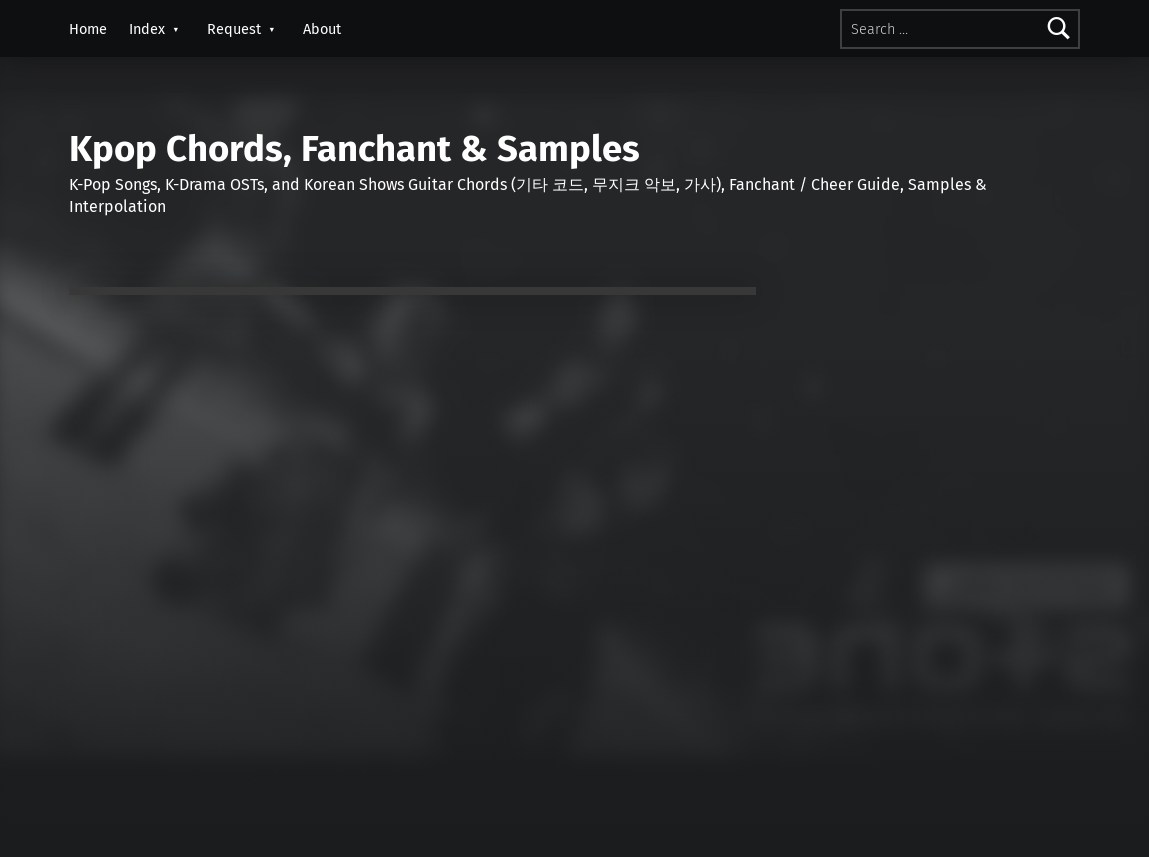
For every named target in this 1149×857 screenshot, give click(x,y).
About (322, 29)
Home (88, 29)
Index (147, 29)
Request (234, 29)
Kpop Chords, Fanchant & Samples (354, 149)
